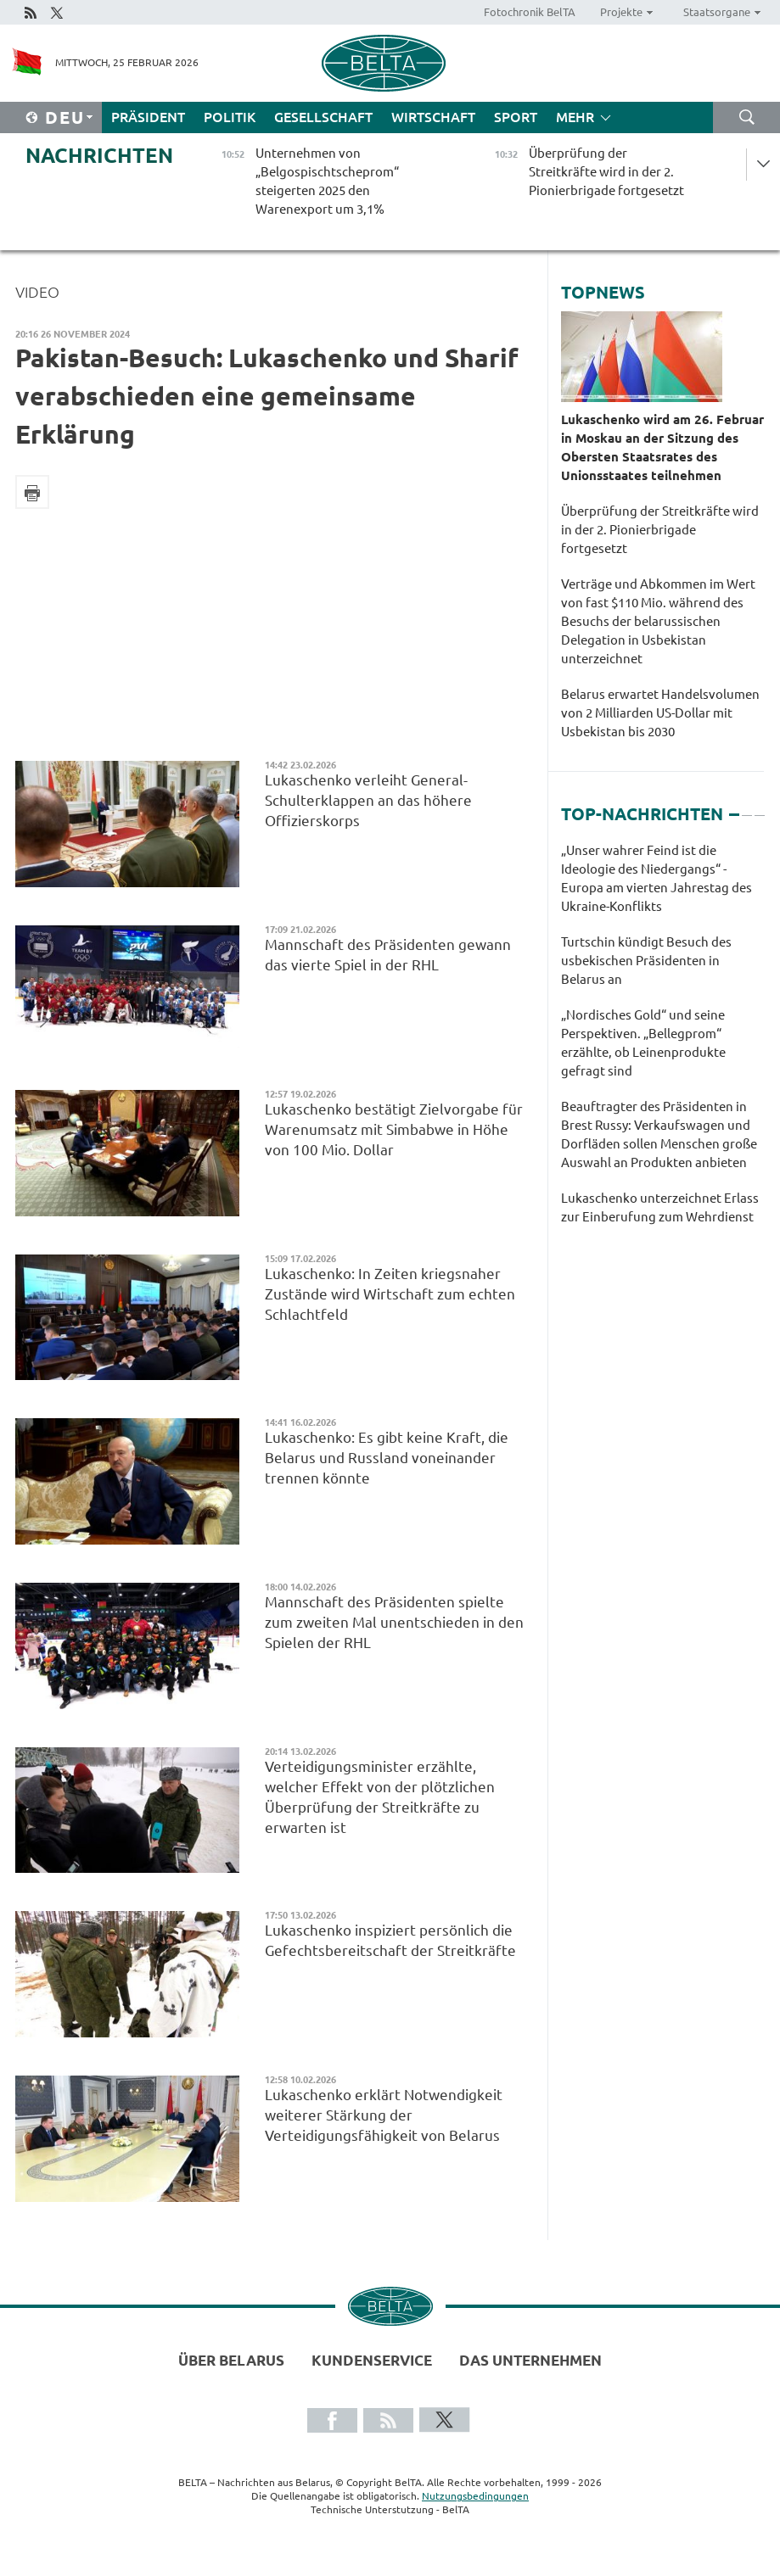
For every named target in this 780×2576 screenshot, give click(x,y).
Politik (229, 117)
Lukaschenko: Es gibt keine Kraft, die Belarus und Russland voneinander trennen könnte (386, 1457)
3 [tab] (760, 807)
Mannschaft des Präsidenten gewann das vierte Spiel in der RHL (388, 954)
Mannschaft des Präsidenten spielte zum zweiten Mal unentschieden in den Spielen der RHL (394, 1622)
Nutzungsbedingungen (475, 2495)
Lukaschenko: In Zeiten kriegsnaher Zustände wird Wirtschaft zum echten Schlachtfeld (390, 1294)
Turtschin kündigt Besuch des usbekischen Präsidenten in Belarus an (646, 960)
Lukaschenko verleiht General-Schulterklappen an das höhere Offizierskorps (368, 800)
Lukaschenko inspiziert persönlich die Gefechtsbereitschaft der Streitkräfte (390, 1940)
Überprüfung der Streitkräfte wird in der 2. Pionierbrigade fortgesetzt (660, 530)
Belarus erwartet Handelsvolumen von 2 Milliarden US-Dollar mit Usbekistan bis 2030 (660, 713)
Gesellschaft (323, 117)
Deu (65, 117)
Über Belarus (231, 2360)
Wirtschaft (433, 117)
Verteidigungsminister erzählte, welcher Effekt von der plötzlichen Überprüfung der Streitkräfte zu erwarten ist (380, 1797)
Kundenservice (371, 2360)
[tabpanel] (662, 1042)
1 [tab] (734, 807)
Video (37, 291)
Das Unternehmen (530, 2360)
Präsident (148, 117)
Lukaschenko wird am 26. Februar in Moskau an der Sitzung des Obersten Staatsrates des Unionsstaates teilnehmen (662, 447)
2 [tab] (747, 807)
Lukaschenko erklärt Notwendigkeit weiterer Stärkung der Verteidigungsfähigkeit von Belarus (383, 2115)
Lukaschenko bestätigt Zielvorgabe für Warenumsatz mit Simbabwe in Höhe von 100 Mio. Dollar (394, 1129)
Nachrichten (99, 155)
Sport (515, 117)
